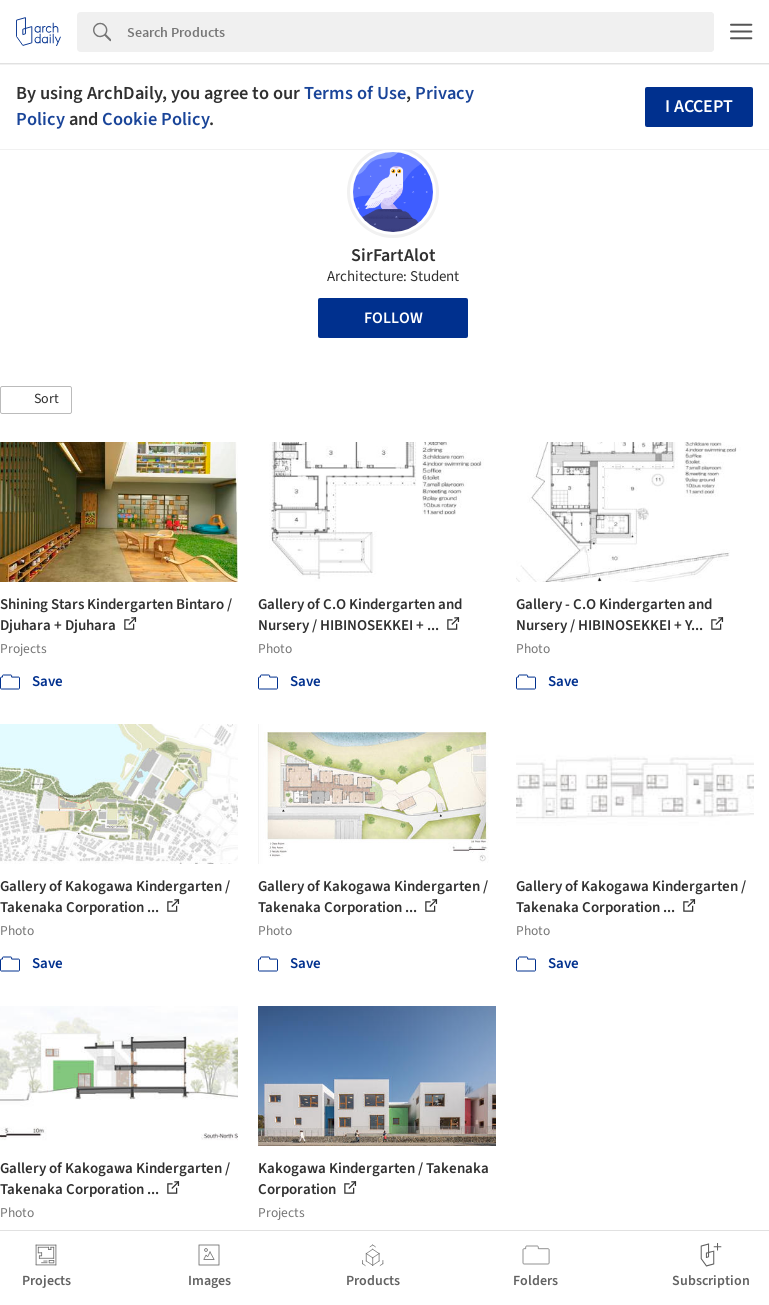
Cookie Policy (155, 119)
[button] (36, 400)
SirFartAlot (393, 255)
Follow (393, 318)
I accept (699, 106)
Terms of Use (355, 93)
